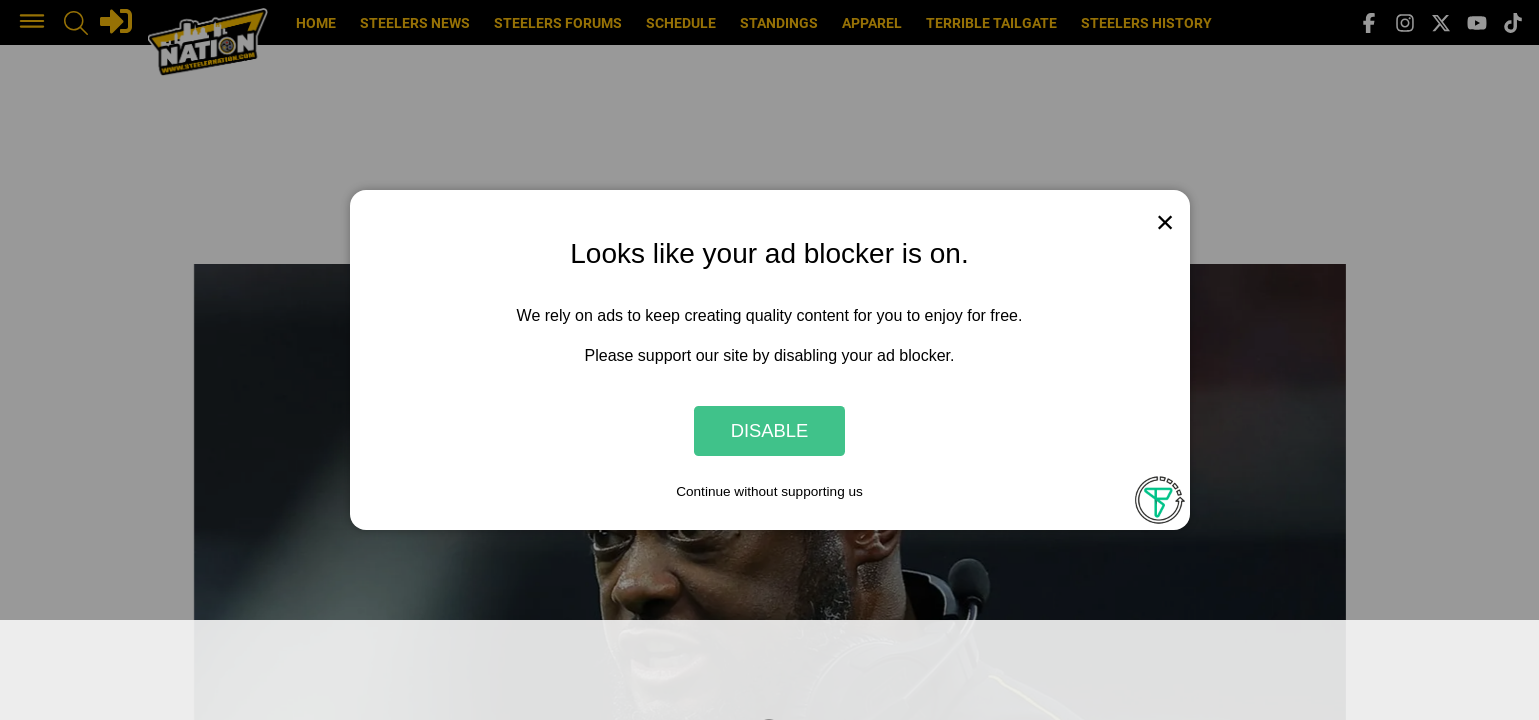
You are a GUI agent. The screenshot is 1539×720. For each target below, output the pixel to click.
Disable (770, 430)
